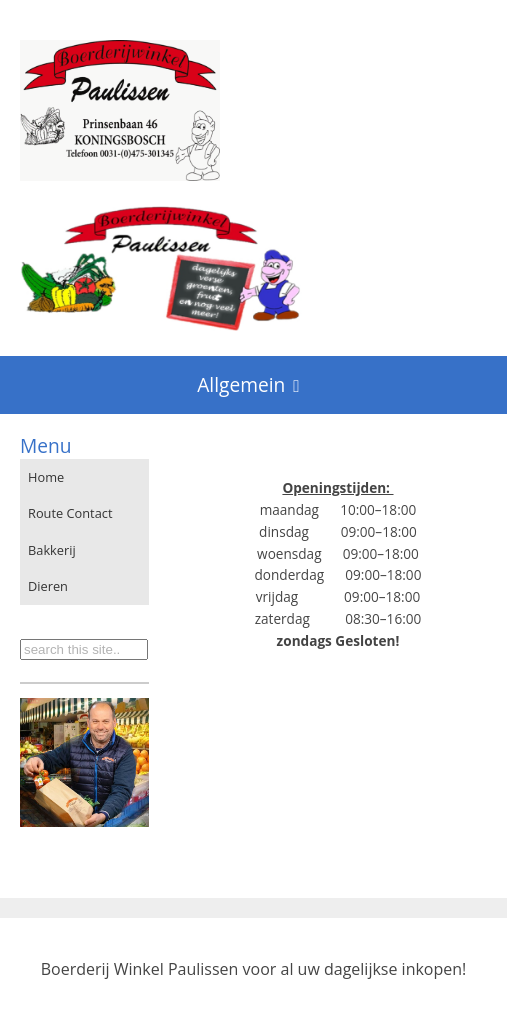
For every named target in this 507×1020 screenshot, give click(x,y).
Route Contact (70, 513)
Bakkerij (52, 550)
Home (46, 477)
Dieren (48, 586)
